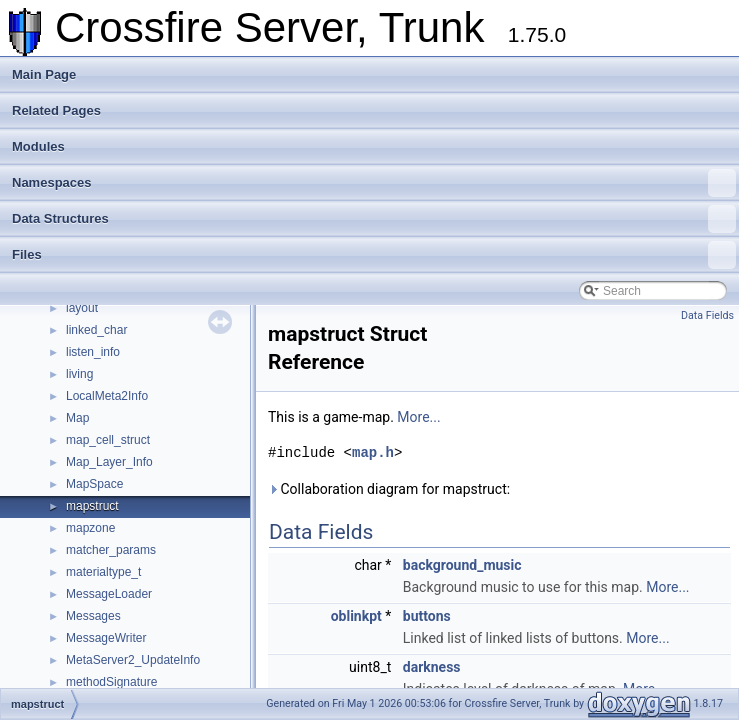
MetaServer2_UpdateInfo (133, 660)
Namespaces (374, 183)
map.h (373, 452)
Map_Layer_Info (109, 462)
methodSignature (111, 682)
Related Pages (56, 110)
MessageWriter (106, 638)
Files (374, 255)
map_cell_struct (108, 440)
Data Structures (374, 219)
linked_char (96, 330)
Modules (38, 146)
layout (82, 308)
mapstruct (92, 506)
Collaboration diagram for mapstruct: (389, 489)
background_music (462, 565)
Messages (93, 616)
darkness (432, 667)
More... (418, 417)
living (79, 374)
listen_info (93, 352)
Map (77, 418)
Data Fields (707, 315)
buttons (427, 616)
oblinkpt (356, 616)
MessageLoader (109, 594)
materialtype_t (103, 572)
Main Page (44, 74)
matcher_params (111, 550)
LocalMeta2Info (107, 396)
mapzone (90, 528)
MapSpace (94, 484)
